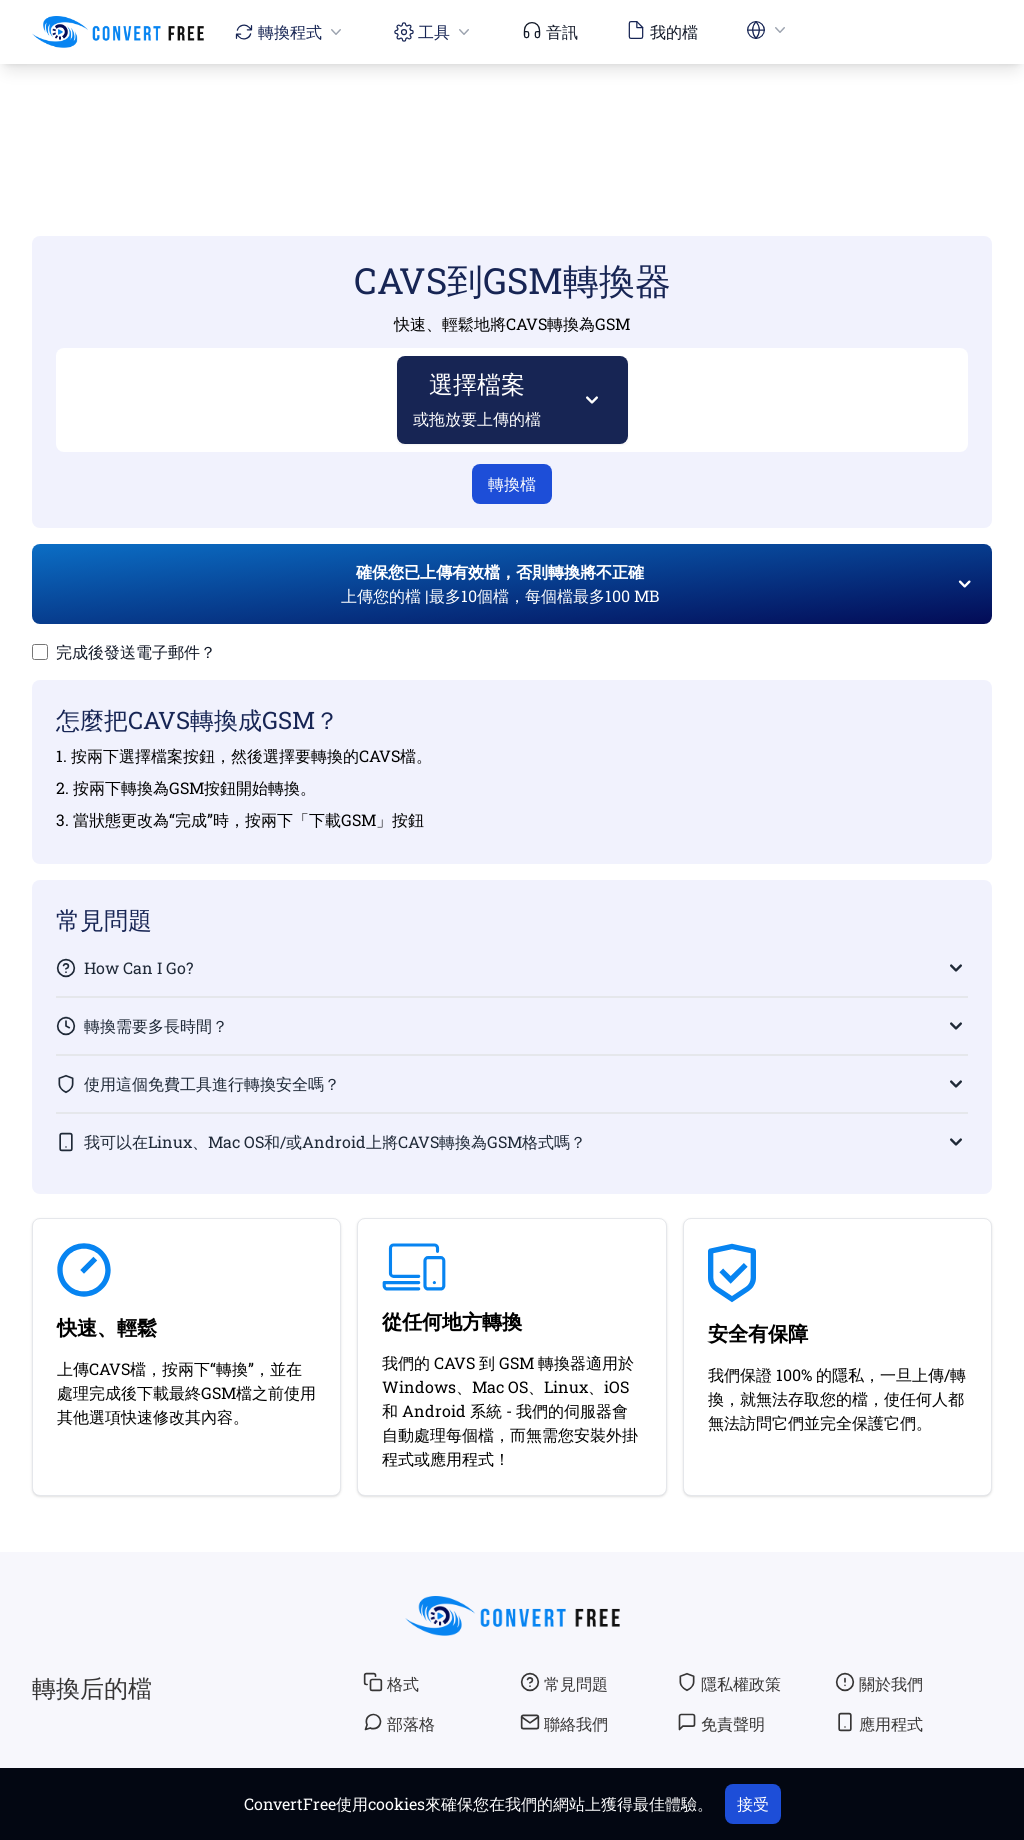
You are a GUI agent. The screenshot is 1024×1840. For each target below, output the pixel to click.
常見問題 (564, 1683)
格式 (391, 1683)
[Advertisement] (512, 121)
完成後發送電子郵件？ (136, 651)
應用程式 (879, 1723)
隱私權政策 (729, 1683)
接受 (753, 1803)
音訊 (550, 31)
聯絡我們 (564, 1723)
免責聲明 (721, 1723)
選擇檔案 (477, 398)
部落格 (399, 1723)
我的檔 (662, 31)
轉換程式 (290, 31)
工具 (434, 31)
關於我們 (879, 1683)
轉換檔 (512, 483)
